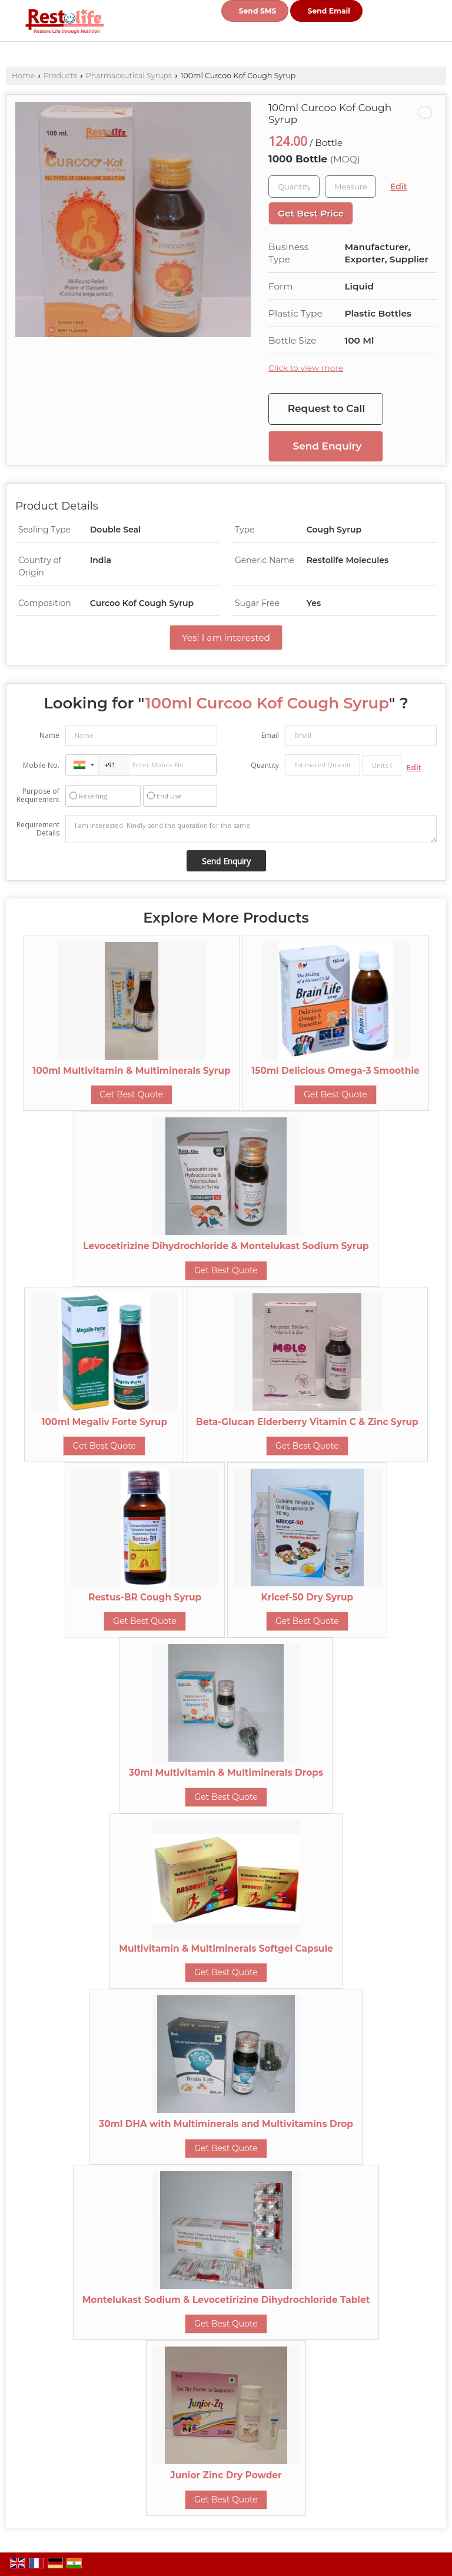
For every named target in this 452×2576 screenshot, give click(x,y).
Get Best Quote (132, 1094)
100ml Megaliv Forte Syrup (105, 1421)
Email (270, 735)
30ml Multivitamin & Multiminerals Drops (226, 1772)
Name (49, 735)
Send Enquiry (327, 446)
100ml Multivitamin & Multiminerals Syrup (131, 1070)
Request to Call (326, 408)
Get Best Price (311, 213)
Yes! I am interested (226, 637)
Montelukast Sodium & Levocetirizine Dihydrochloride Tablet (226, 2299)
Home (23, 75)
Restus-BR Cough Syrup (144, 1597)
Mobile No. (41, 765)
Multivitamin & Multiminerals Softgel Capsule (226, 1948)
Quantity (265, 765)
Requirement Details (37, 829)
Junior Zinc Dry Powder (225, 2475)
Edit (398, 186)
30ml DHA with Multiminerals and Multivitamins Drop (226, 2123)
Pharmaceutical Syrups (129, 75)
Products (60, 75)
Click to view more (305, 367)
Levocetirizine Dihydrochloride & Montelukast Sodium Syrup (225, 1246)
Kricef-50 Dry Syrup (307, 1597)
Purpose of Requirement (37, 795)
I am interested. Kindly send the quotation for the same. (251, 829)
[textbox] (350, 186)
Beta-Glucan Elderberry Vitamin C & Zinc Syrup (307, 1421)
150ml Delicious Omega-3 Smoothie (335, 1070)
